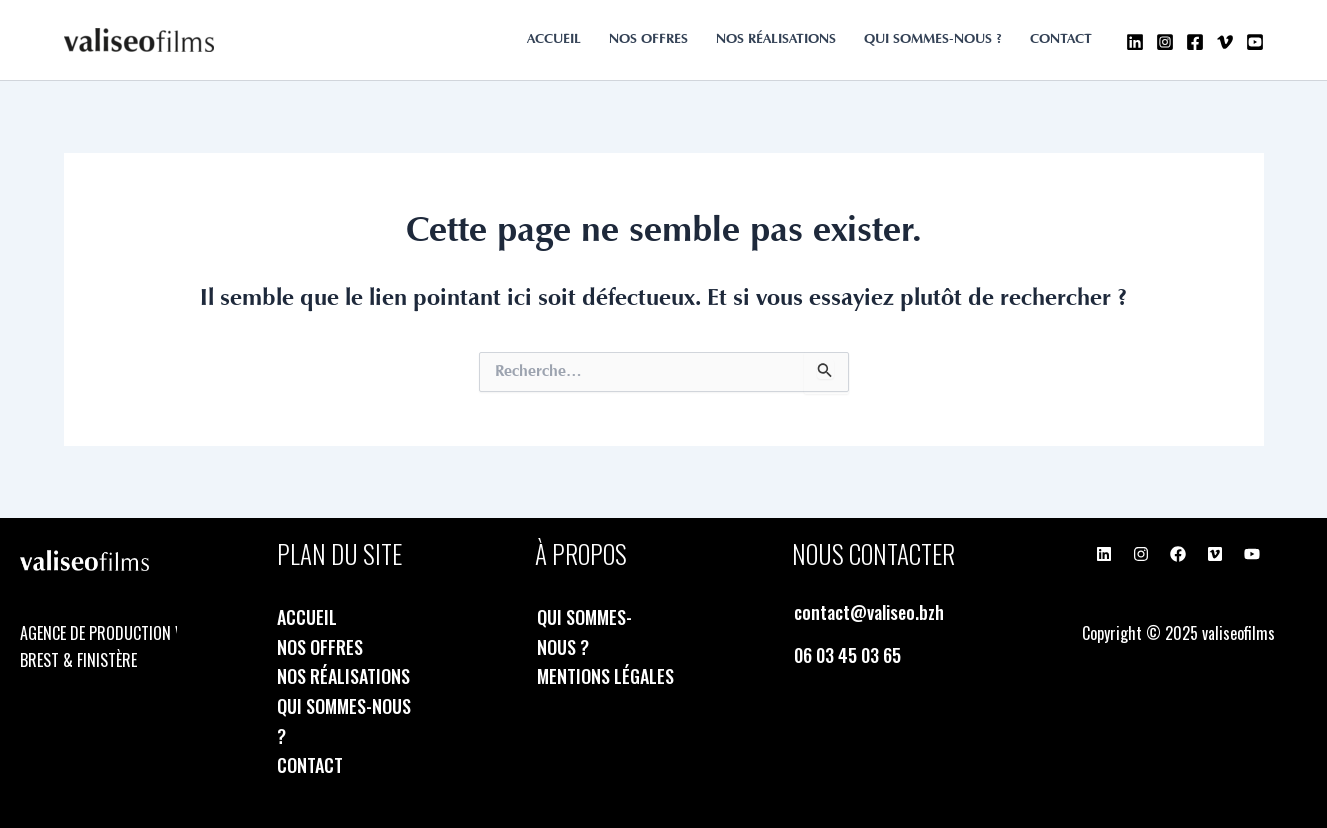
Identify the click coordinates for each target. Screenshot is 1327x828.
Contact (1061, 40)
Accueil (554, 40)
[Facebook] (1195, 42)
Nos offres (648, 40)
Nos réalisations (776, 40)
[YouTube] (1255, 42)
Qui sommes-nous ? (933, 40)
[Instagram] (1165, 42)
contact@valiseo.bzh (869, 612)
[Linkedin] (1135, 42)
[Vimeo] (1225, 42)
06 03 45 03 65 (847, 655)
